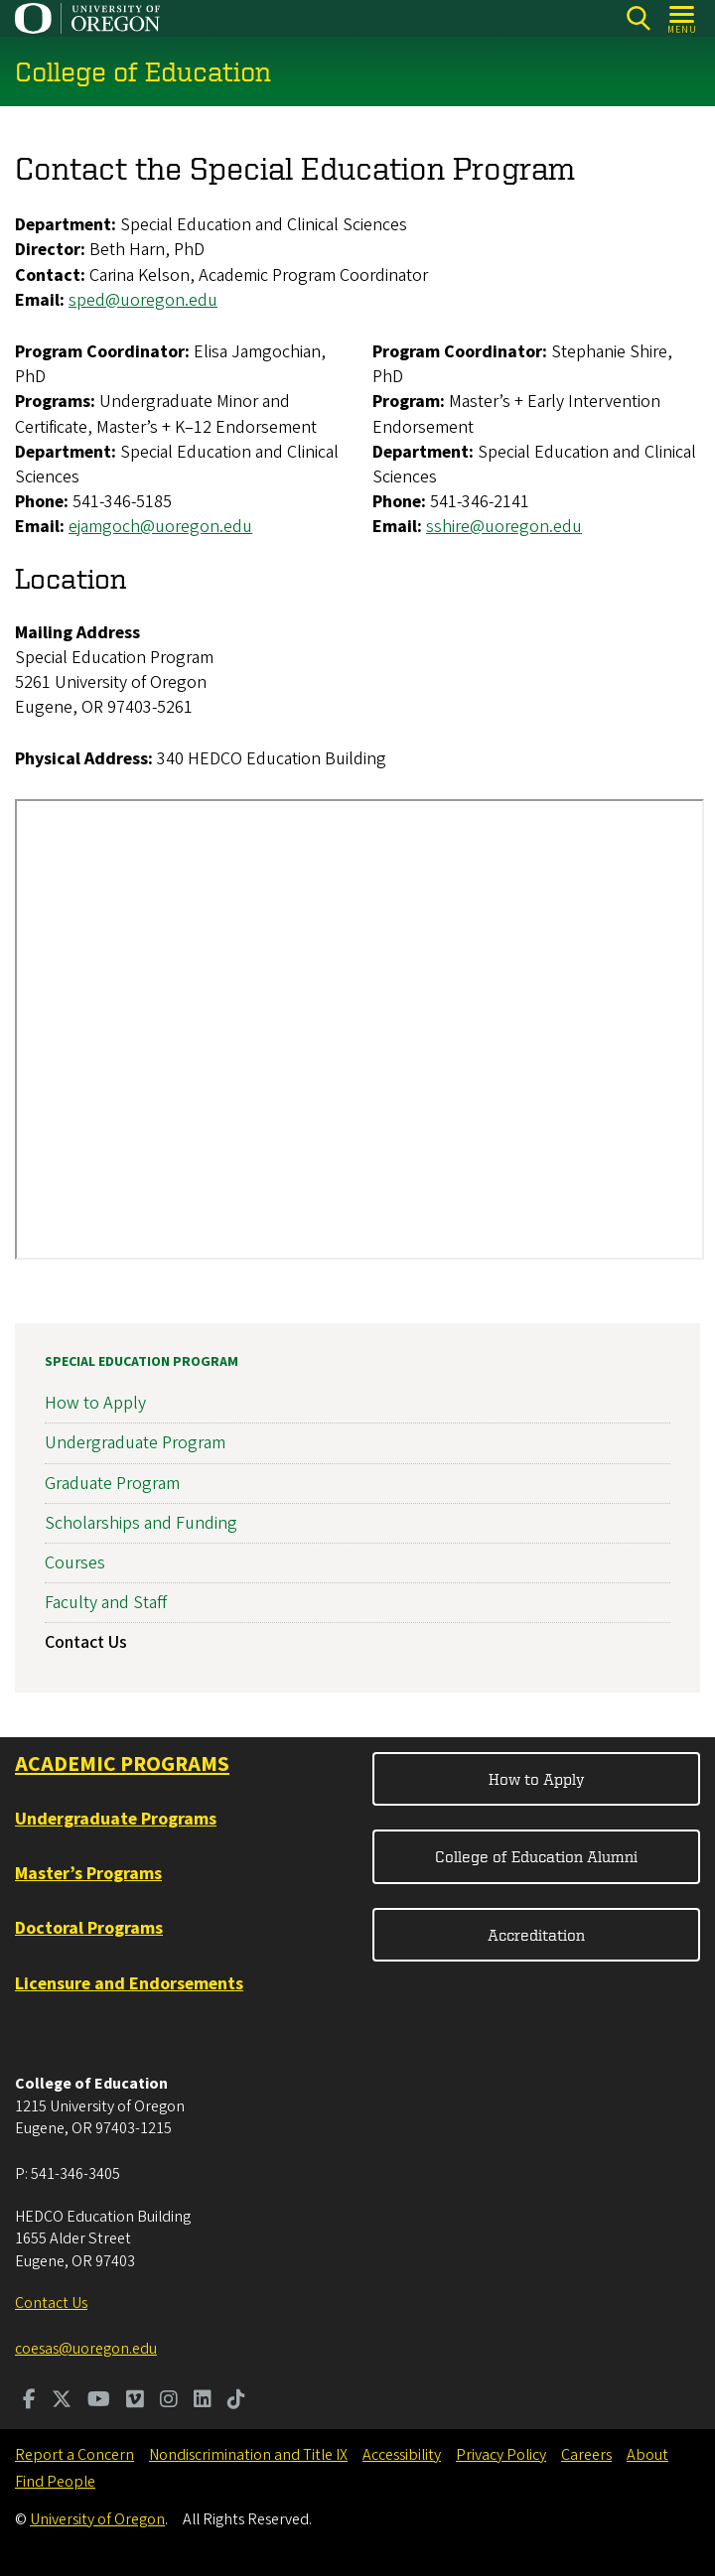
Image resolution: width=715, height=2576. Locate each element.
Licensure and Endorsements (129, 1983)
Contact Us (86, 1643)
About (647, 2455)
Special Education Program (141, 1362)
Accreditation (536, 1935)
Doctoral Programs (89, 1928)
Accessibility (401, 2455)
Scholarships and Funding (141, 1523)
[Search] (638, 18)
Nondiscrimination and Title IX (248, 2455)
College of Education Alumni (536, 1856)
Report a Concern (74, 2455)
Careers (586, 2455)
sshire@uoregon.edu (504, 527)
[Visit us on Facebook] (29, 2401)
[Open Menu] (682, 18)
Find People (55, 2482)
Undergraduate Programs (115, 1819)
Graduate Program (112, 1483)
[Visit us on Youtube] (98, 2401)
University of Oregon (97, 2519)
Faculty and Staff (106, 1602)
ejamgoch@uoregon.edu (160, 527)
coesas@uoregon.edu (86, 2349)
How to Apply (95, 1403)
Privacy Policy (501, 2455)
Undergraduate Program (135, 1443)
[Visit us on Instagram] (169, 2401)
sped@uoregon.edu (143, 300)
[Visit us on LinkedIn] (202, 2401)
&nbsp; (359, 1029)
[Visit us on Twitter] (61, 2401)
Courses (75, 1563)
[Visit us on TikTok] (236, 2401)
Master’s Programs (88, 1873)
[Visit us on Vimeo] (135, 2401)
